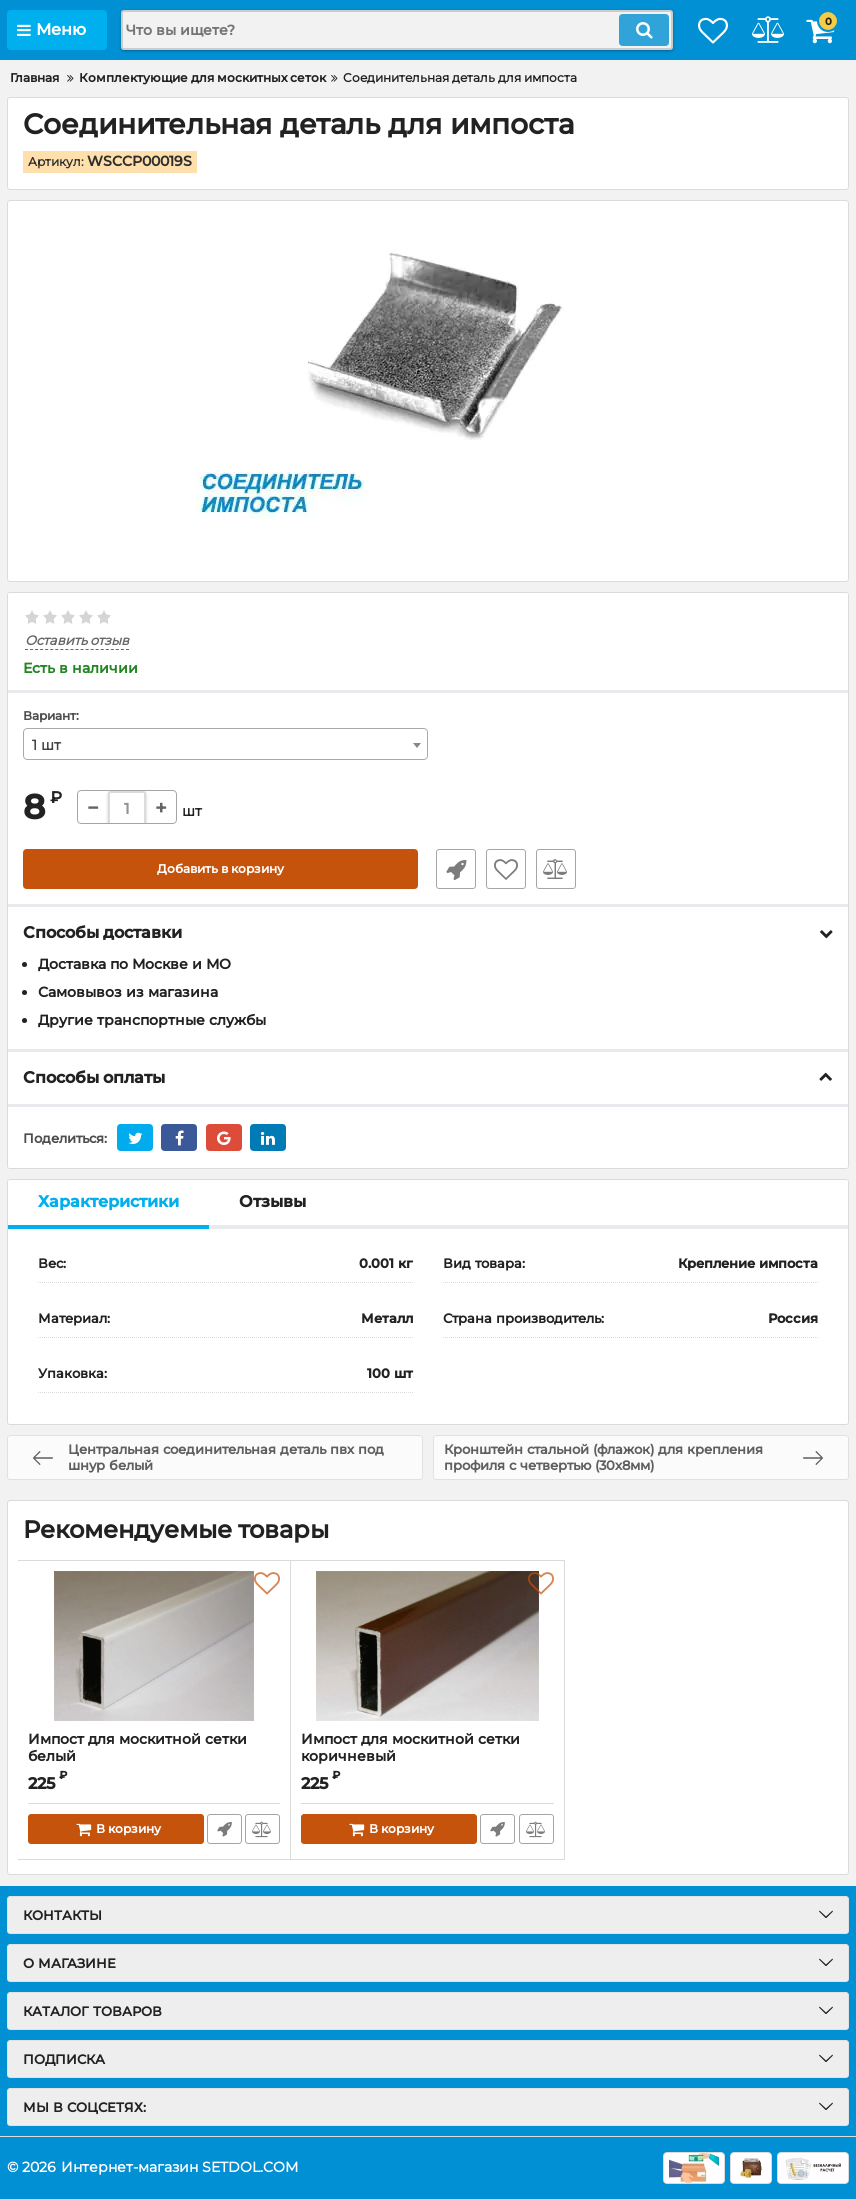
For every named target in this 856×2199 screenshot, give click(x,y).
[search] (373, 30)
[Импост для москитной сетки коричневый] (427, 1647)
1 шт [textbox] (46, 746)
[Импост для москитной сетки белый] (154, 1647)
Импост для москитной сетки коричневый (410, 1749)
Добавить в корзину (220, 870)
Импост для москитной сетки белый (154, 1758)
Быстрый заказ (448, 870)
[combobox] (225, 745)
